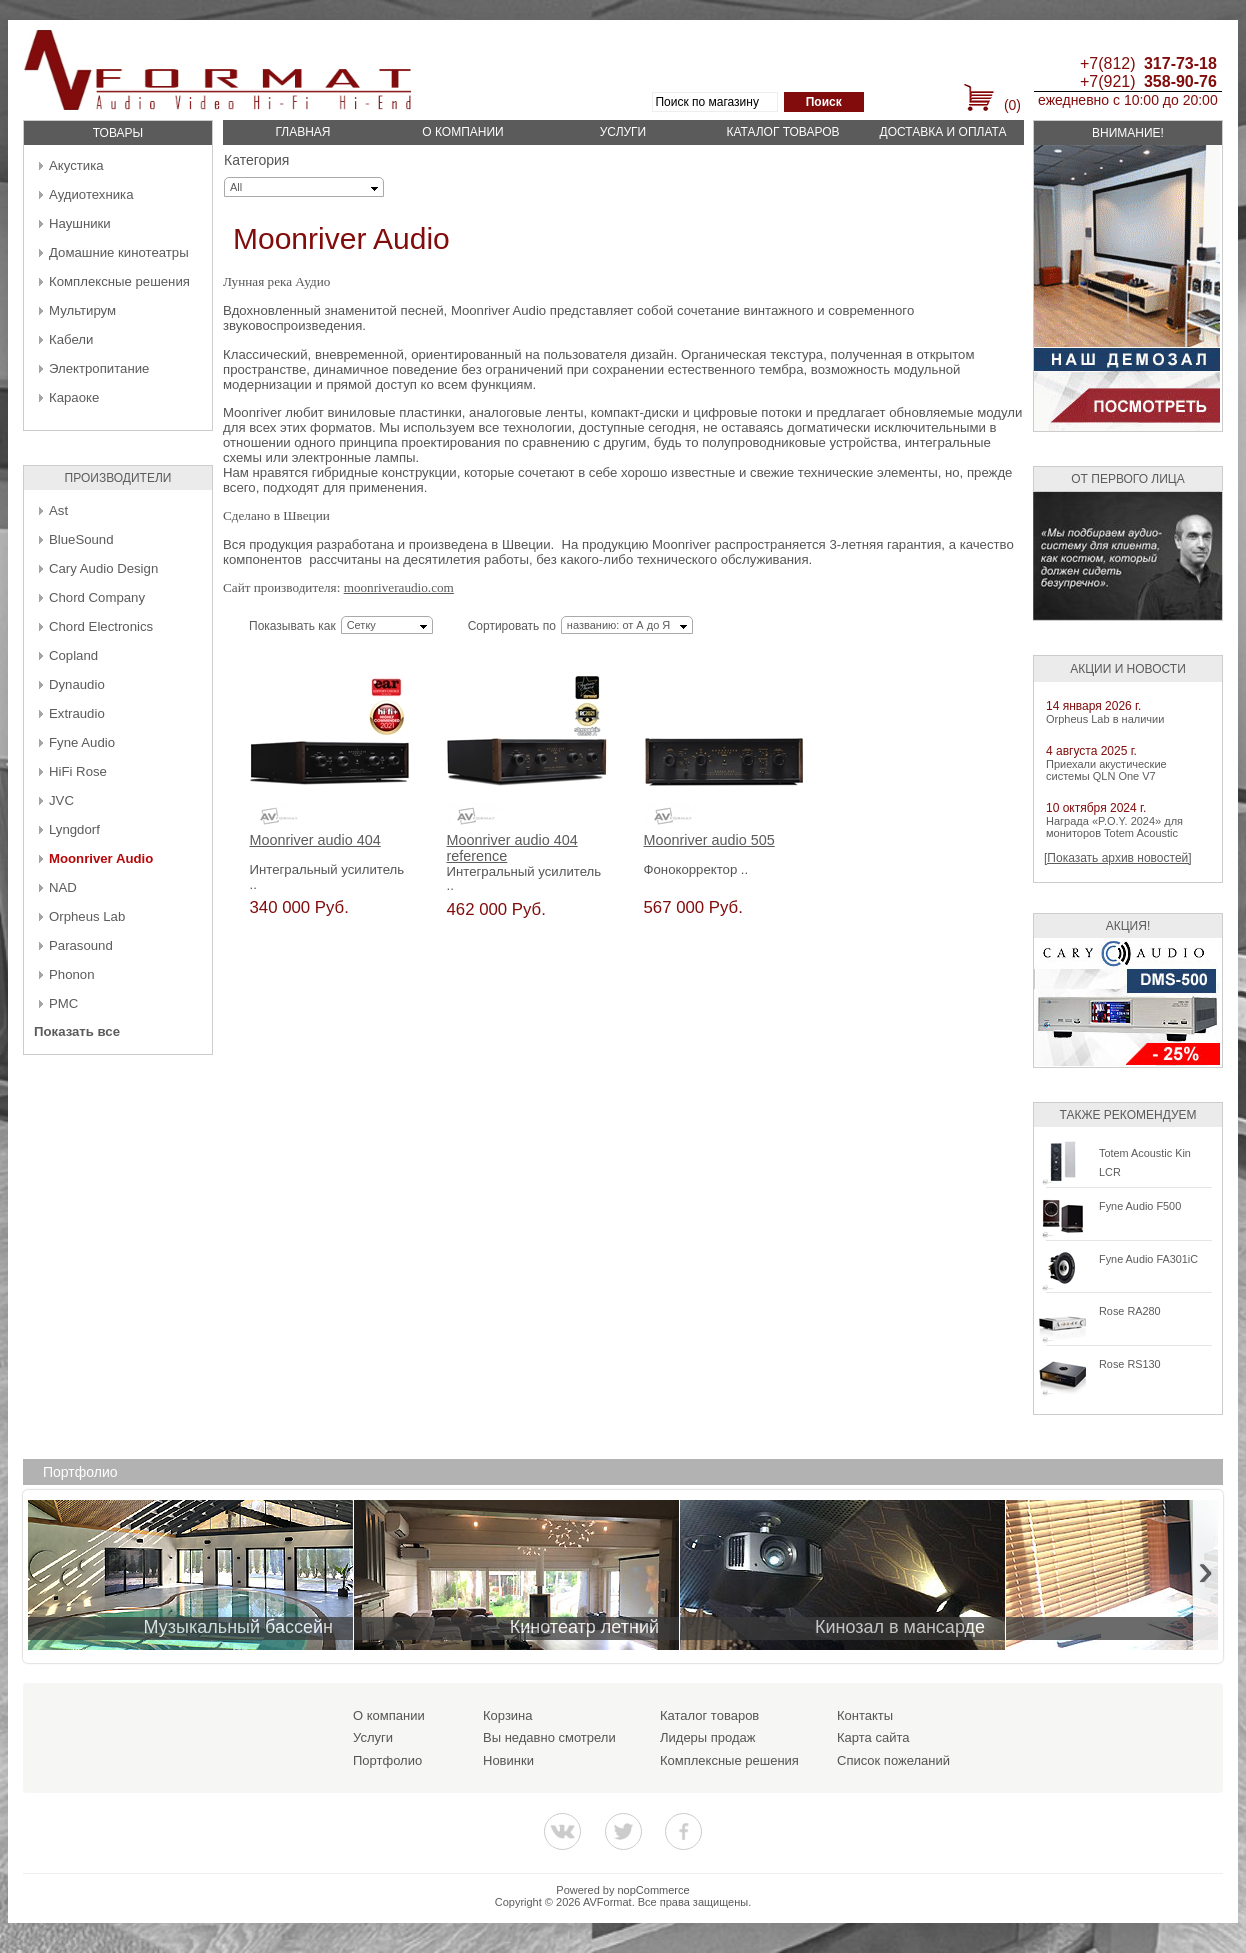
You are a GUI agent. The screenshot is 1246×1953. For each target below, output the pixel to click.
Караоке (74, 397)
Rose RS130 (1130, 1364)
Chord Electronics (101, 626)
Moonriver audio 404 (315, 840)
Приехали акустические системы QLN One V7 (1106, 770)
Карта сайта (873, 1737)
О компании (462, 132)
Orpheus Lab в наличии (1105, 719)
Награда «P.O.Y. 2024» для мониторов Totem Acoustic (1114, 827)
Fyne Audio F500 (1140, 1206)
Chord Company (97, 597)
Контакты (865, 1715)
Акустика (76, 165)
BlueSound (81, 539)
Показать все (77, 1031)
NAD (63, 887)
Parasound (81, 945)
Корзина (508, 1715)
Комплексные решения (119, 281)
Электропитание (99, 368)
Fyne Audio (82, 742)
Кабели (71, 339)
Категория (256, 160)
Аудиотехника (91, 194)
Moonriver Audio (101, 858)
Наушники (80, 223)
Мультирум (82, 310)
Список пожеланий (893, 1760)
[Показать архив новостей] (1118, 858)
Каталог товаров (782, 132)
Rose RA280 (1130, 1311)
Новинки (508, 1760)
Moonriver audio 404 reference (512, 848)
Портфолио (387, 1760)
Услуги (623, 132)
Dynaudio (77, 684)
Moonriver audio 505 (709, 840)
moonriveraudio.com (399, 587)
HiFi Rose (78, 771)
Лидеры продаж (708, 1737)
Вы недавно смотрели (549, 1737)
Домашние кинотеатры (119, 252)
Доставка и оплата (943, 132)
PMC (63, 1003)
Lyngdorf (74, 829)
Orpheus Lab (87, 916)
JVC (61, 800)
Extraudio (77, 713)
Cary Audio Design (103, 568)
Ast (58, 510)
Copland (73, 655)
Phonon (71, 974)
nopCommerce (654, 1890)
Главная (302, 132)
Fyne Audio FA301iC (1148, 1259)
